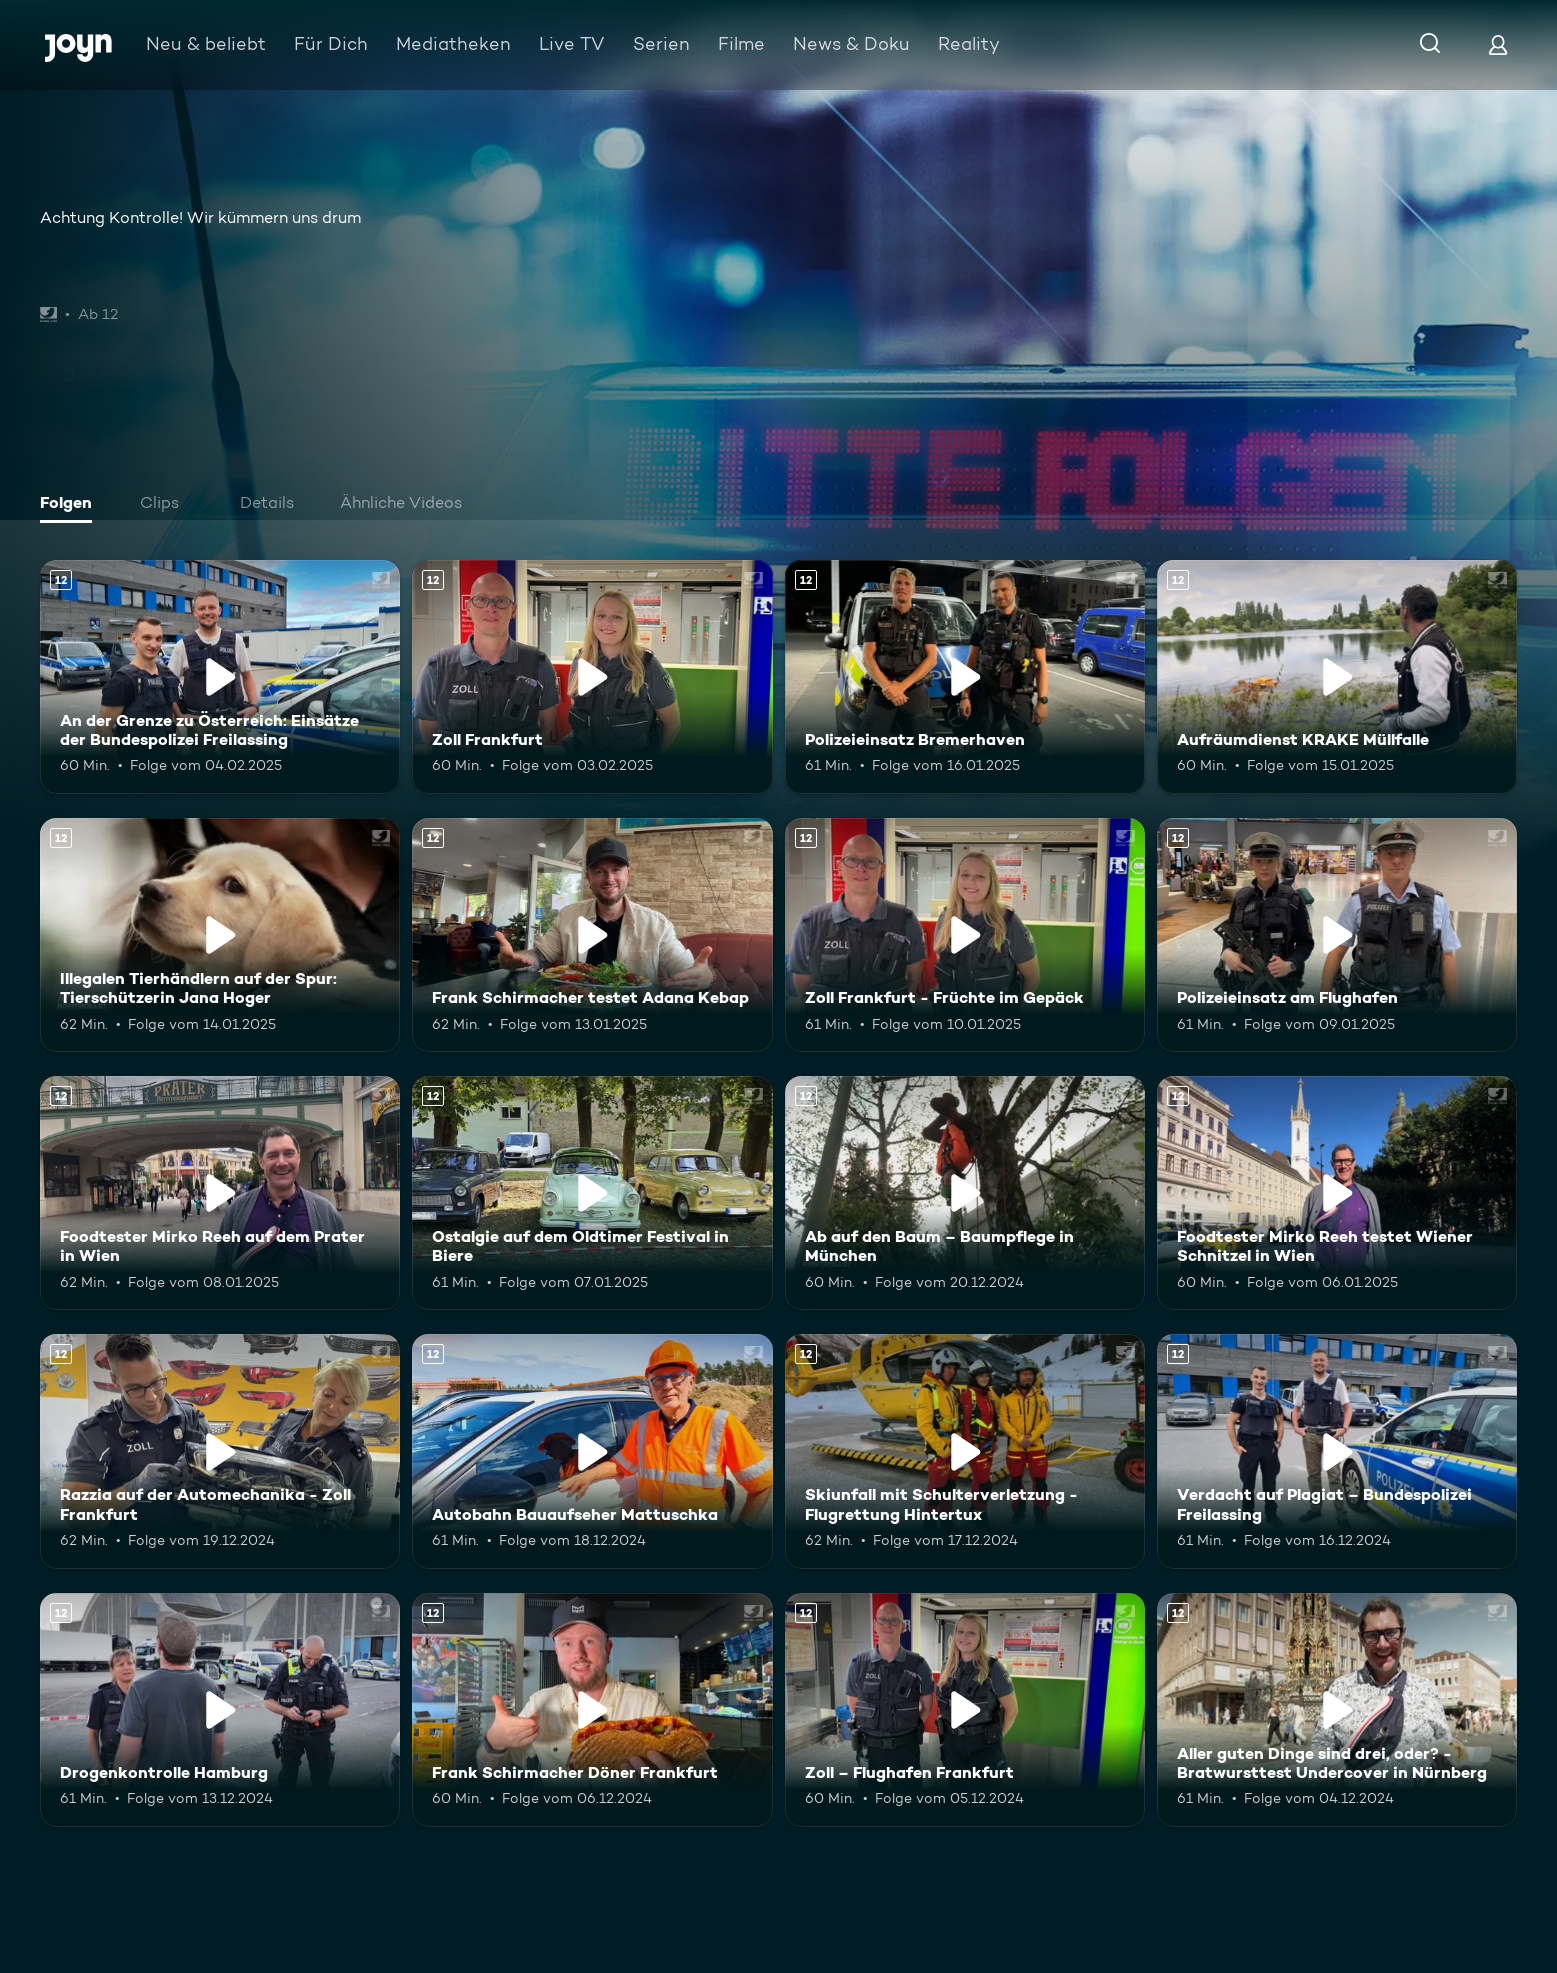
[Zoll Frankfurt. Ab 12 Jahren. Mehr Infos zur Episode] (592, 677)
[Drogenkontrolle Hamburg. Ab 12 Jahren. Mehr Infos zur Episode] (220, 1710)
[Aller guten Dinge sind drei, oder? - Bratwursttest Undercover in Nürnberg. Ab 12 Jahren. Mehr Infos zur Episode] (1337, 1710)
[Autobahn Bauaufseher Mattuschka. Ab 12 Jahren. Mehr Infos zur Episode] (592, 1451)
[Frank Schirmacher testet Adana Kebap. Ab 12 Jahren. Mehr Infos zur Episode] (592, 935)
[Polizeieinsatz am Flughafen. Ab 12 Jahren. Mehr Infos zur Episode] (1337, 935)
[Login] (1498, 44)
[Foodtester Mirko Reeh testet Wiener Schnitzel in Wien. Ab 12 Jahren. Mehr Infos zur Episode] (1337, 1193)
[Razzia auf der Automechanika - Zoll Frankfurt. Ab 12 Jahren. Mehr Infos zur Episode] (220, 1451)
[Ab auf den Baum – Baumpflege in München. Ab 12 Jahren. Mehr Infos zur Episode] (965, 1193)
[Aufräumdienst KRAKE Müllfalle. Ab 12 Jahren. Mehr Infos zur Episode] (1337, 677)
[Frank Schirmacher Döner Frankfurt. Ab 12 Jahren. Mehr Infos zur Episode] (592, 1710)
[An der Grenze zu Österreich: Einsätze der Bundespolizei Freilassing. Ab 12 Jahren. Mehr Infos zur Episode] (220, 677)
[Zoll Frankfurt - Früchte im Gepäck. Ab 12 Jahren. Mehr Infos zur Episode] (965, 935)
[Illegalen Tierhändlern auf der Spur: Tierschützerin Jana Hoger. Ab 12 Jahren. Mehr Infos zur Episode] (220, 935)
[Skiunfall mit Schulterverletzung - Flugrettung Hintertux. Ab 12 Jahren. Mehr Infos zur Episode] (965, 1451)
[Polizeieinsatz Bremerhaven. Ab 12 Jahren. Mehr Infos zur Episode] (965, 677)
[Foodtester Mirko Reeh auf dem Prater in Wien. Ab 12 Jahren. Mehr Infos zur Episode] (220, 1193)
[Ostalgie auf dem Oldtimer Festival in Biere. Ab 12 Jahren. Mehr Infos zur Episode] (592, 1193)
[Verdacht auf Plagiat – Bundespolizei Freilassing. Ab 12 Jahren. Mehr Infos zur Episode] (1337, 1451)
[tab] (71, 505)
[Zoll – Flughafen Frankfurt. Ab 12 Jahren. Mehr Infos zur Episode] (965, 1710)
